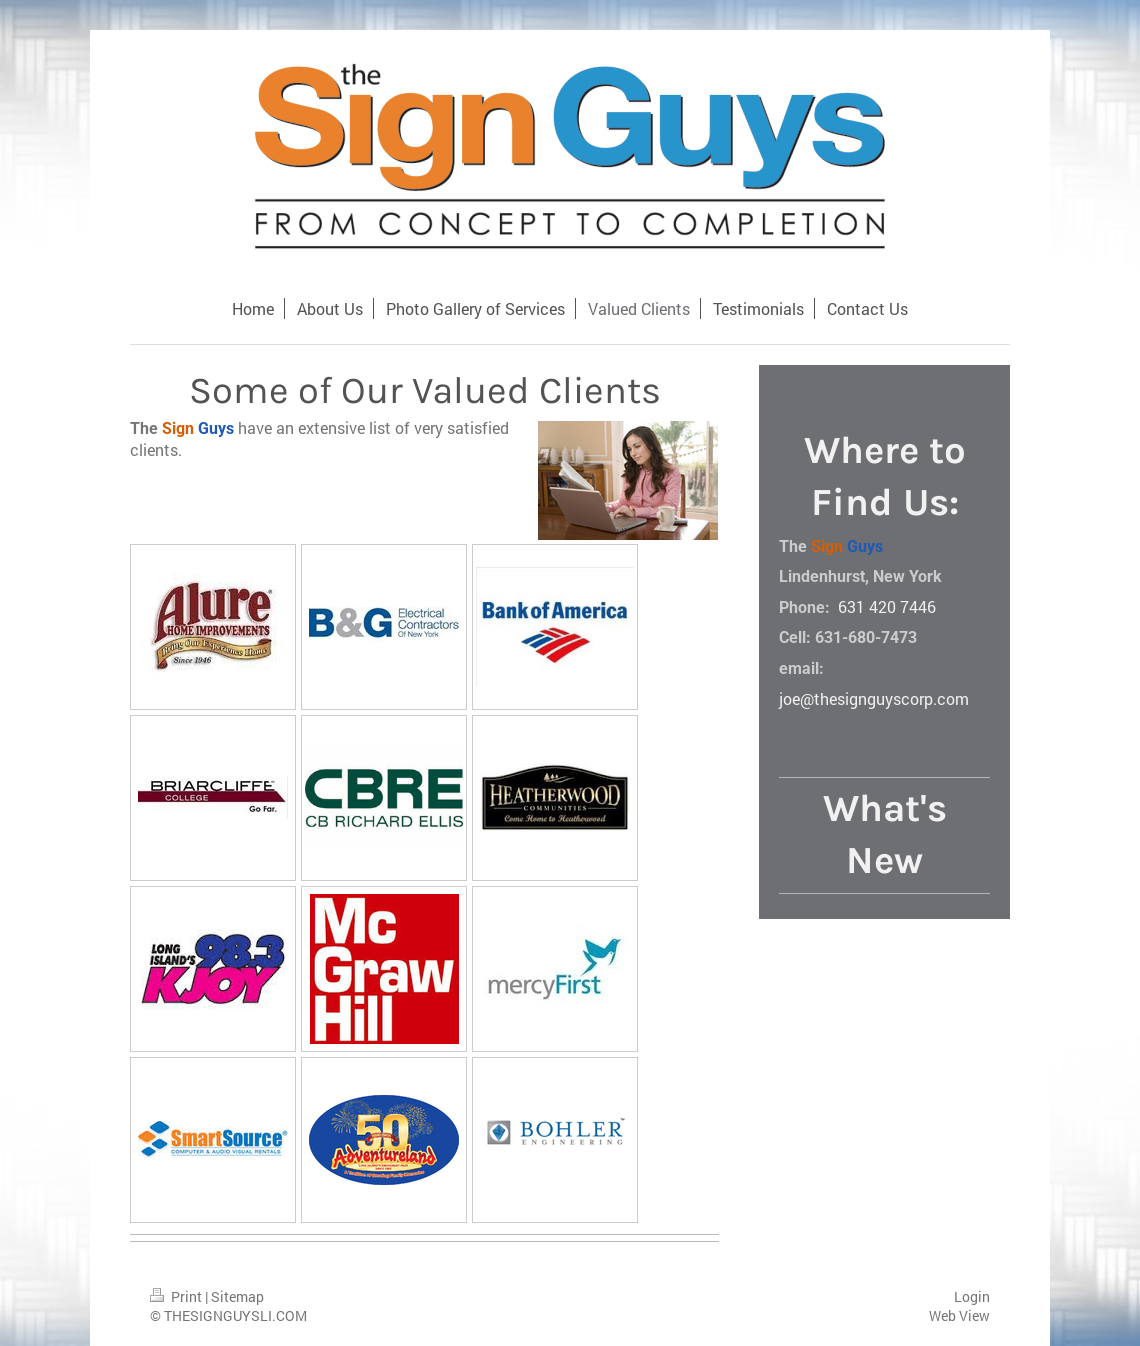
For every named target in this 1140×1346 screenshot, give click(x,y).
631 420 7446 (887, 606)
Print (177, 1296)
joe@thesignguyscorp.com (874, 698)
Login (972, 1296)
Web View (959, 1315)
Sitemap (237, 1296)
